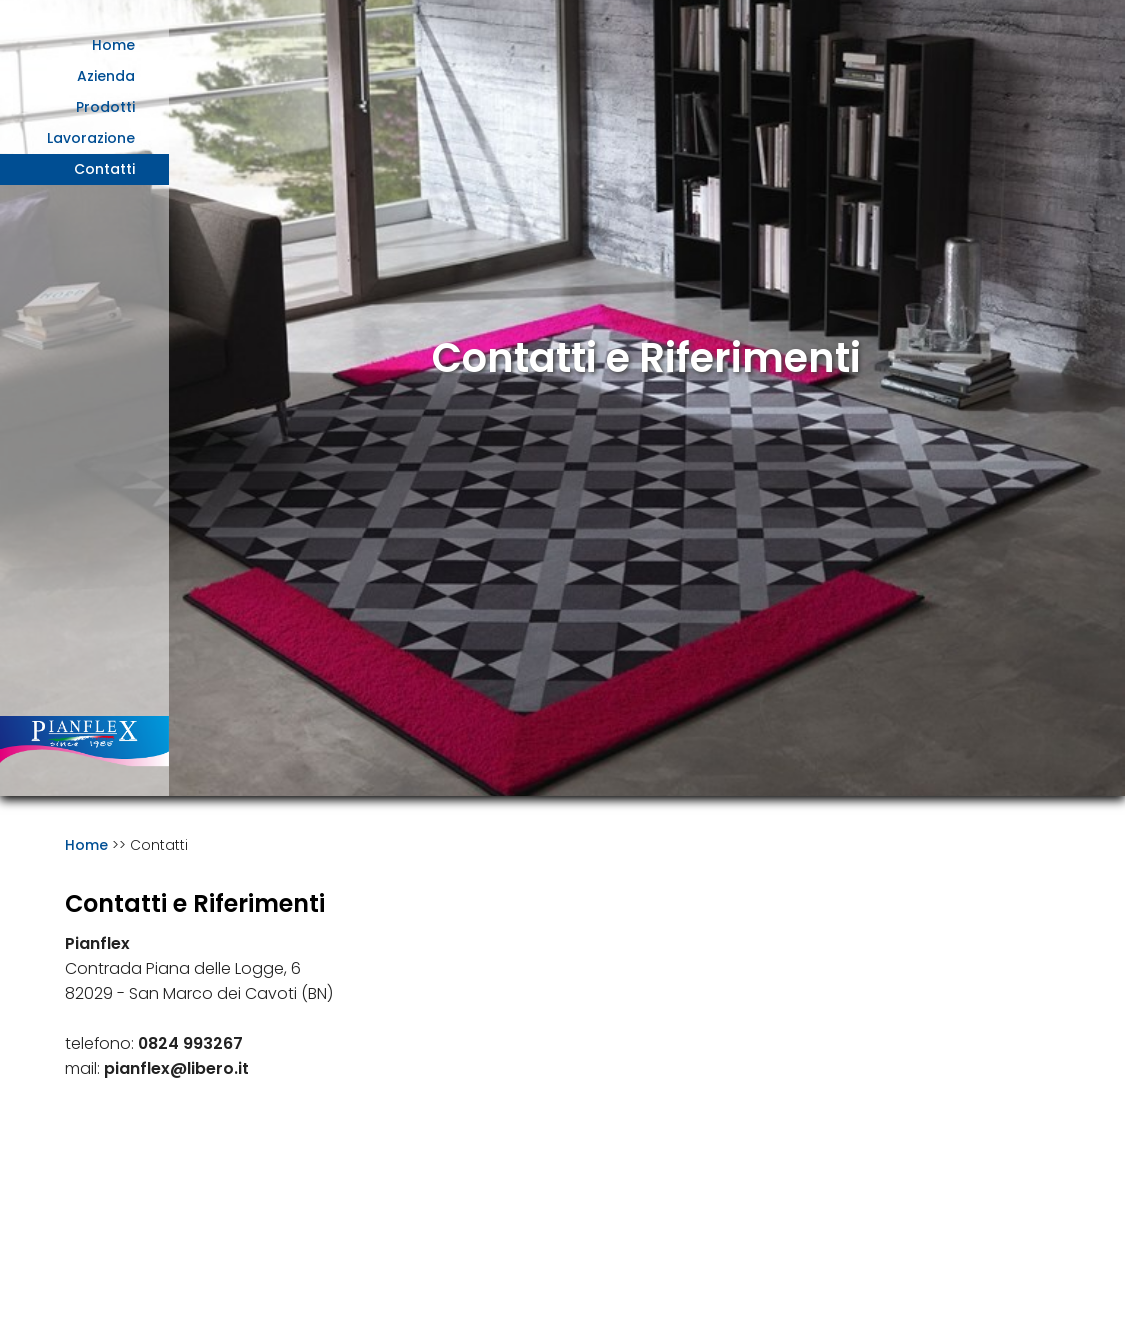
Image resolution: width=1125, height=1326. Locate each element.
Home (113, 45)
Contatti (104, 169)
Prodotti (105, 107)
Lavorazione (91, 138)
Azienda (106, 76)
